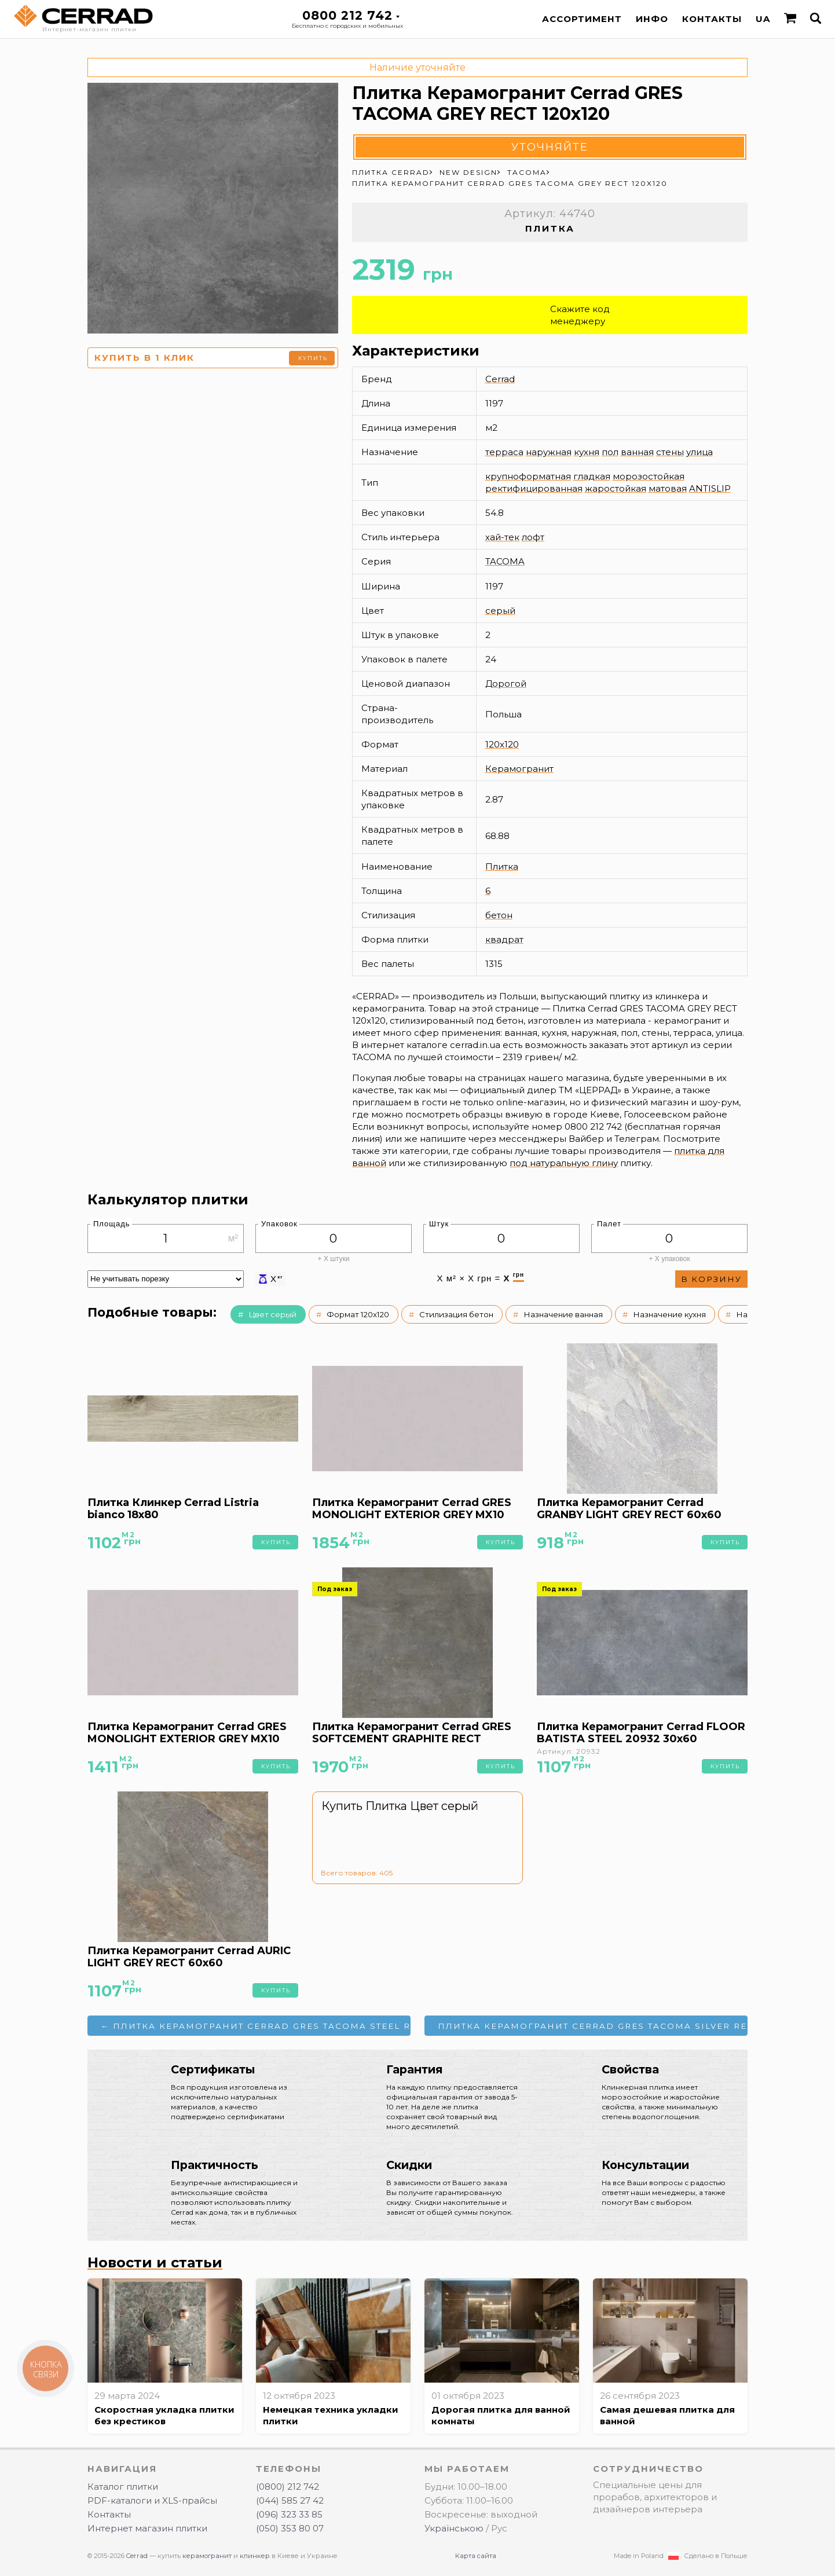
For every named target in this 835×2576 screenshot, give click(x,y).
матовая (668, 488)
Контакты (712, 18)
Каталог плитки (122, 2486)
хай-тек (502, 537)
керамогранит (207, 2556)
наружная (549, 451)
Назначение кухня (669, 1314)
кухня (586, 451)
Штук (439, 1223)
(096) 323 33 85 (289, 2514)
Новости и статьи (154, 2262)
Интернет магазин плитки (147, 2528)
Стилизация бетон (456, 1314)
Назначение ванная (563, 1314)
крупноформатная (528, 476)
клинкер (255, 2556)
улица (699, 451)
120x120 (502, 744)
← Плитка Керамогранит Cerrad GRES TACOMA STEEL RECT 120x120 (256, 2026)
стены (670, 451)
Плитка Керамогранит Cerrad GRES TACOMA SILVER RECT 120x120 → (593, 2026)
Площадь (111, 1223)
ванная (637, 451)
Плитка (501, 866)
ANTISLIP (710, 488)
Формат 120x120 (358, 1314)
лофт (533, 537)
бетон (498, 915)
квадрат (504, 939)
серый (500, 610)
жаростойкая (615, 488)
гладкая (591, 476)
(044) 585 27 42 (290, 2500)
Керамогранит (519, 768)
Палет (609, 1223)
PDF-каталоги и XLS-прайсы (152, 2500)
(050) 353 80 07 (290, 2528)
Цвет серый (272, 1314)
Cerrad (500, 378)
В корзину (711, 1279)
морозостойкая (648, 476)
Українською (454, 2528)
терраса (504, 451)
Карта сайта (475, 2556)
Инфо (652, 18)
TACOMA (505, 561)
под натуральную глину (564, 1162)
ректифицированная (534, 488)
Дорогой (505, 683)
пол (610, 451)
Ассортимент (582, 18)
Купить (313, 358)
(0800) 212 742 (287, 2486)
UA (763, 18)
